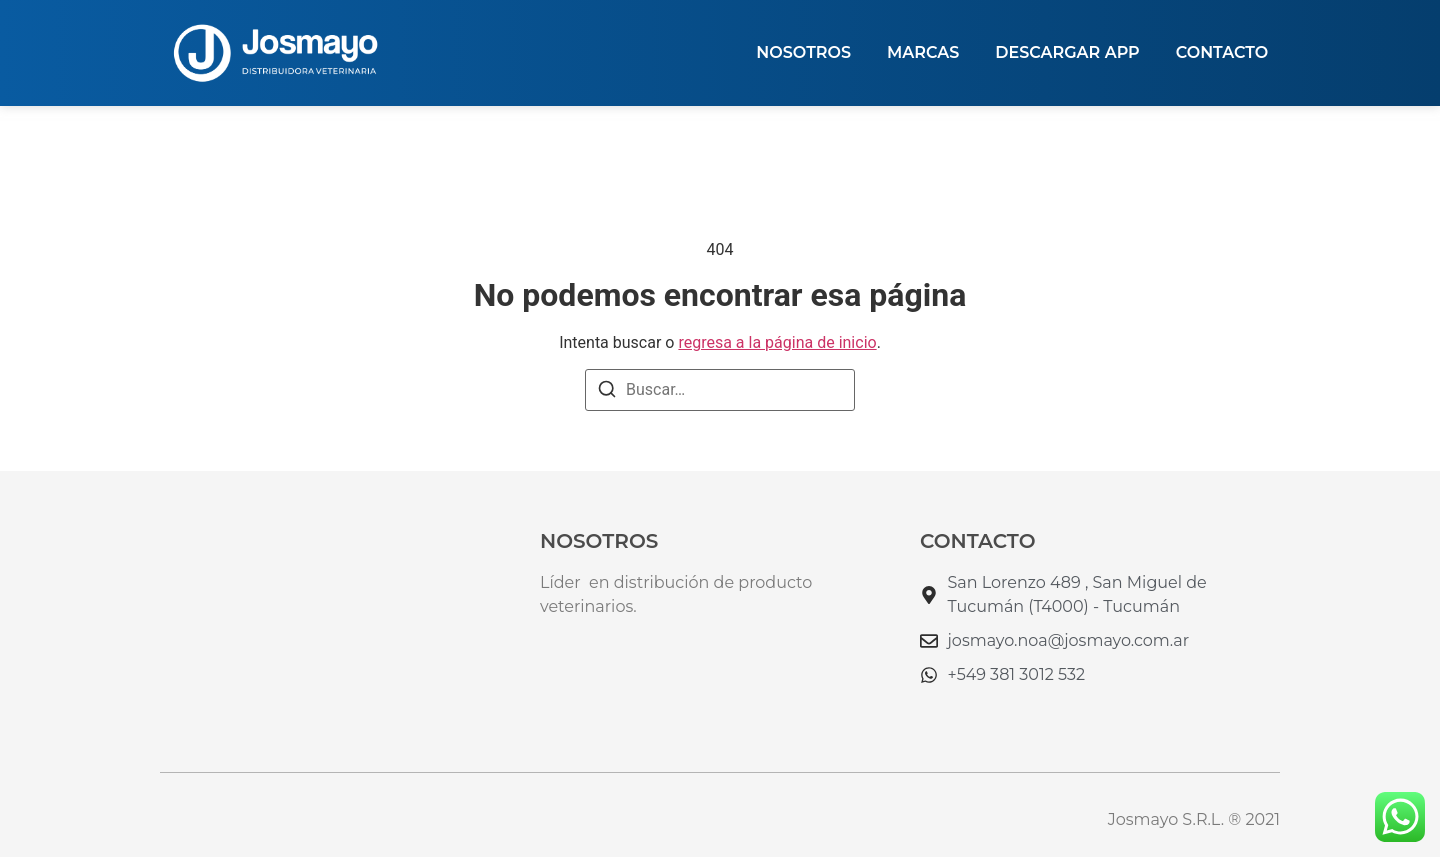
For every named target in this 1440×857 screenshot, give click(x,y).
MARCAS (923, 52)
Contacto (1222, 52)
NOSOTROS (803, 52)
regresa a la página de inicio (777, 342)
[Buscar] (607, 392)
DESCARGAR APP (1067, 52)
